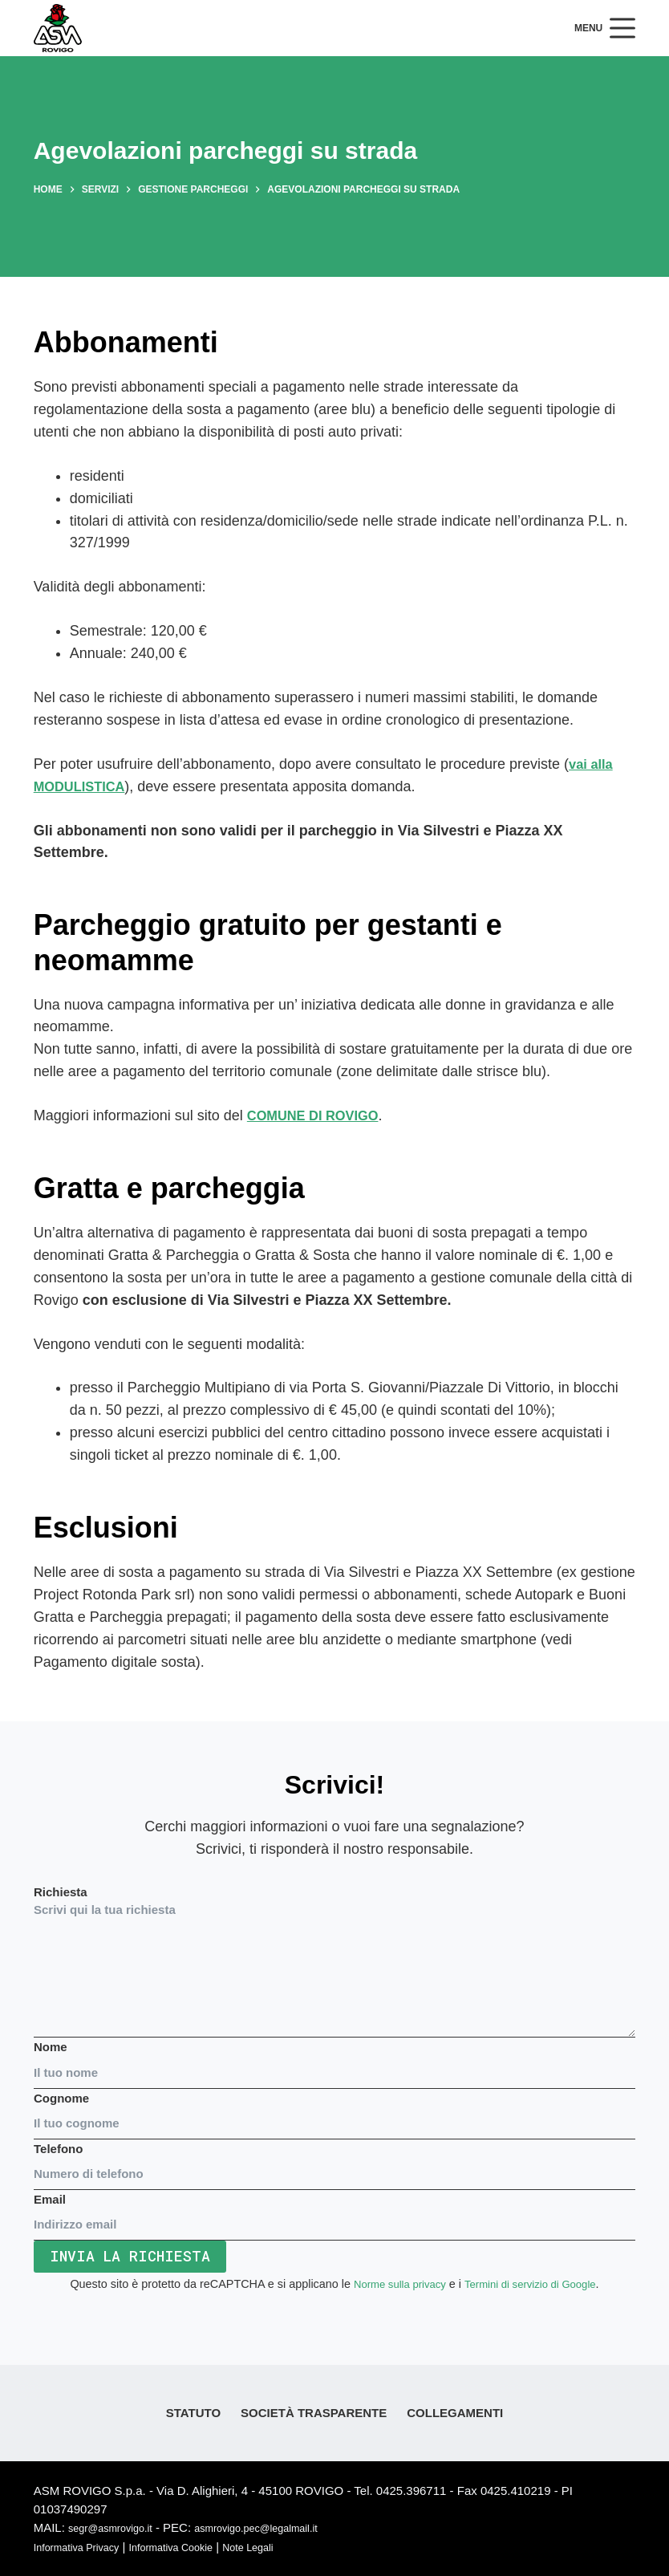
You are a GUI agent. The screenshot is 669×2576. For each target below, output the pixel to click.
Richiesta (334, 1961)
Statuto (193, 2413)
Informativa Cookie (195, 2547)
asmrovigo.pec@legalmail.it (285, 2528)
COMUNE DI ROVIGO (319, 1115)
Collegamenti (455, 2413)
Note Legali (286, 2547)
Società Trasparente (314, 2413)
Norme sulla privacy (393, 2284)
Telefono (334, 2161)
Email (334, 2211)
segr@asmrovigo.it (118, 2528)
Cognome (334, 2110)
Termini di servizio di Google (534, 2284)
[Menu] (604, 28)
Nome (334, 2060)
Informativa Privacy (85, 2547)
